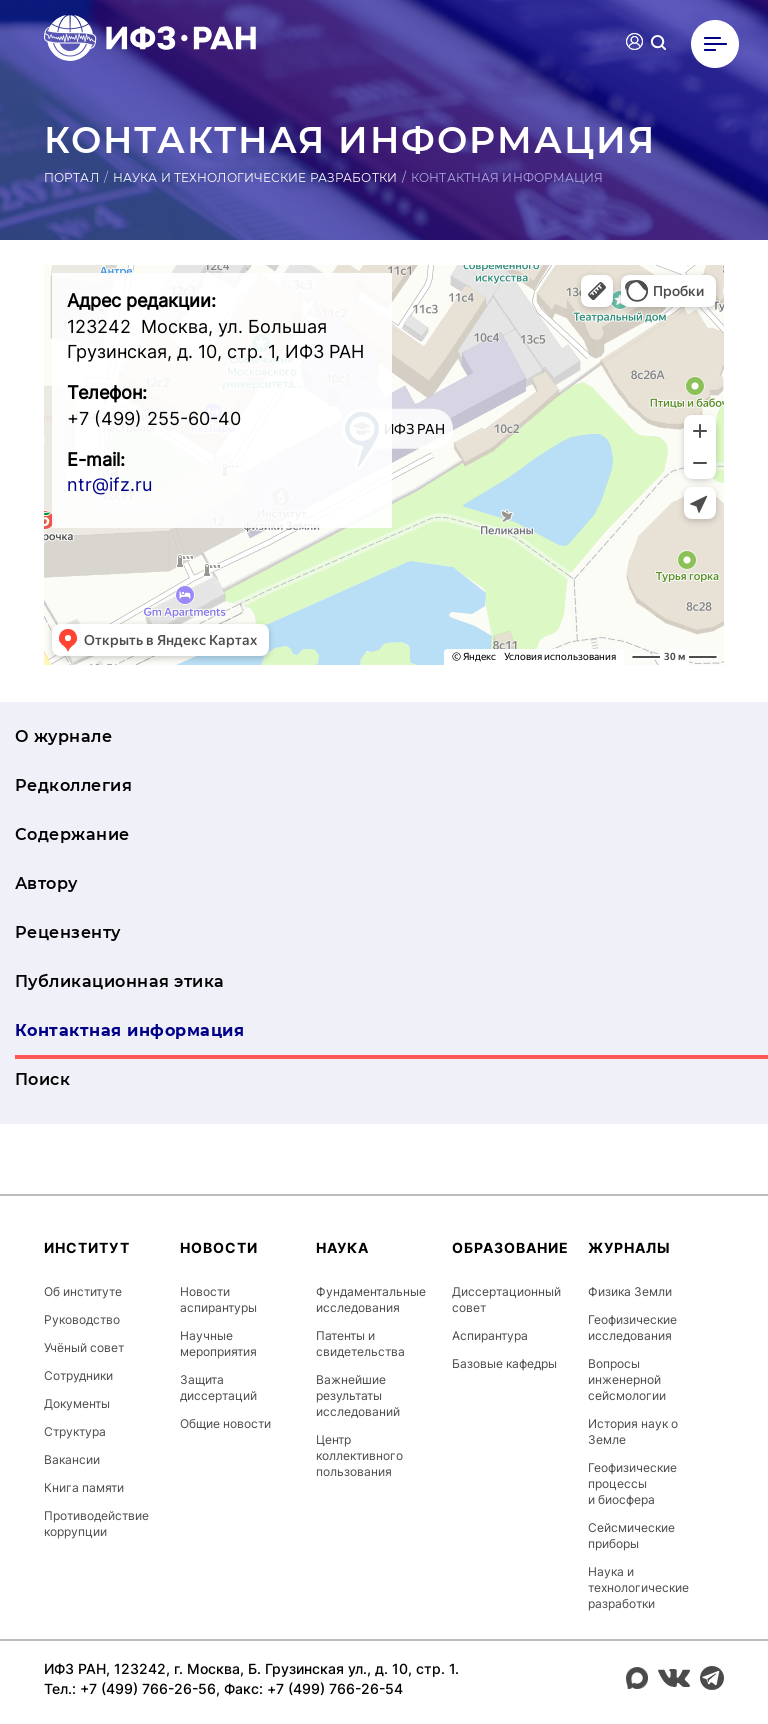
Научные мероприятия (218, 1343)
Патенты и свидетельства (360, 1343)
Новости (219, 1247)
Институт (87, 1247)
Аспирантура (490, 1335)
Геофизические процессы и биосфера (632, 1483)
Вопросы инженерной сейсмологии (627, 1379)
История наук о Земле (633, 1431)
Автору (46, 883)
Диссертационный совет (506, 1299)
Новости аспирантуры (218, 1299)
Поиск (42, 1079)
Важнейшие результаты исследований (358, 1395)
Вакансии (72, 1459)
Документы (77, 1403)
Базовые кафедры (504, 1363)
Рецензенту (68, 932)
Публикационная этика (120, 981)
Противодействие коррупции (96, 1523)
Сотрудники (78, 1375)
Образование (510, 1247)
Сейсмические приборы (631, 1535)
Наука (342, 1247)
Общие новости (225, 1423)
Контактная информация (129, 1030)
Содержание (72, 834)
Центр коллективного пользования (359, 1455)
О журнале (63, 736)
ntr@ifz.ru (109, 484)
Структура (75, 1431)
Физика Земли (630, 1291)
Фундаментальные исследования (371, 1299)
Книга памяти (84, 1487)
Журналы (629, 1247)
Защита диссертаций (218, 1387)
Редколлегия (73, 785)
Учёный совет (84, 1347)
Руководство (82, 1319)
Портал (71, 177)
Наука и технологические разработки (255, 177)
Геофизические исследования (632, 1327)
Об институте (83, 1291)
